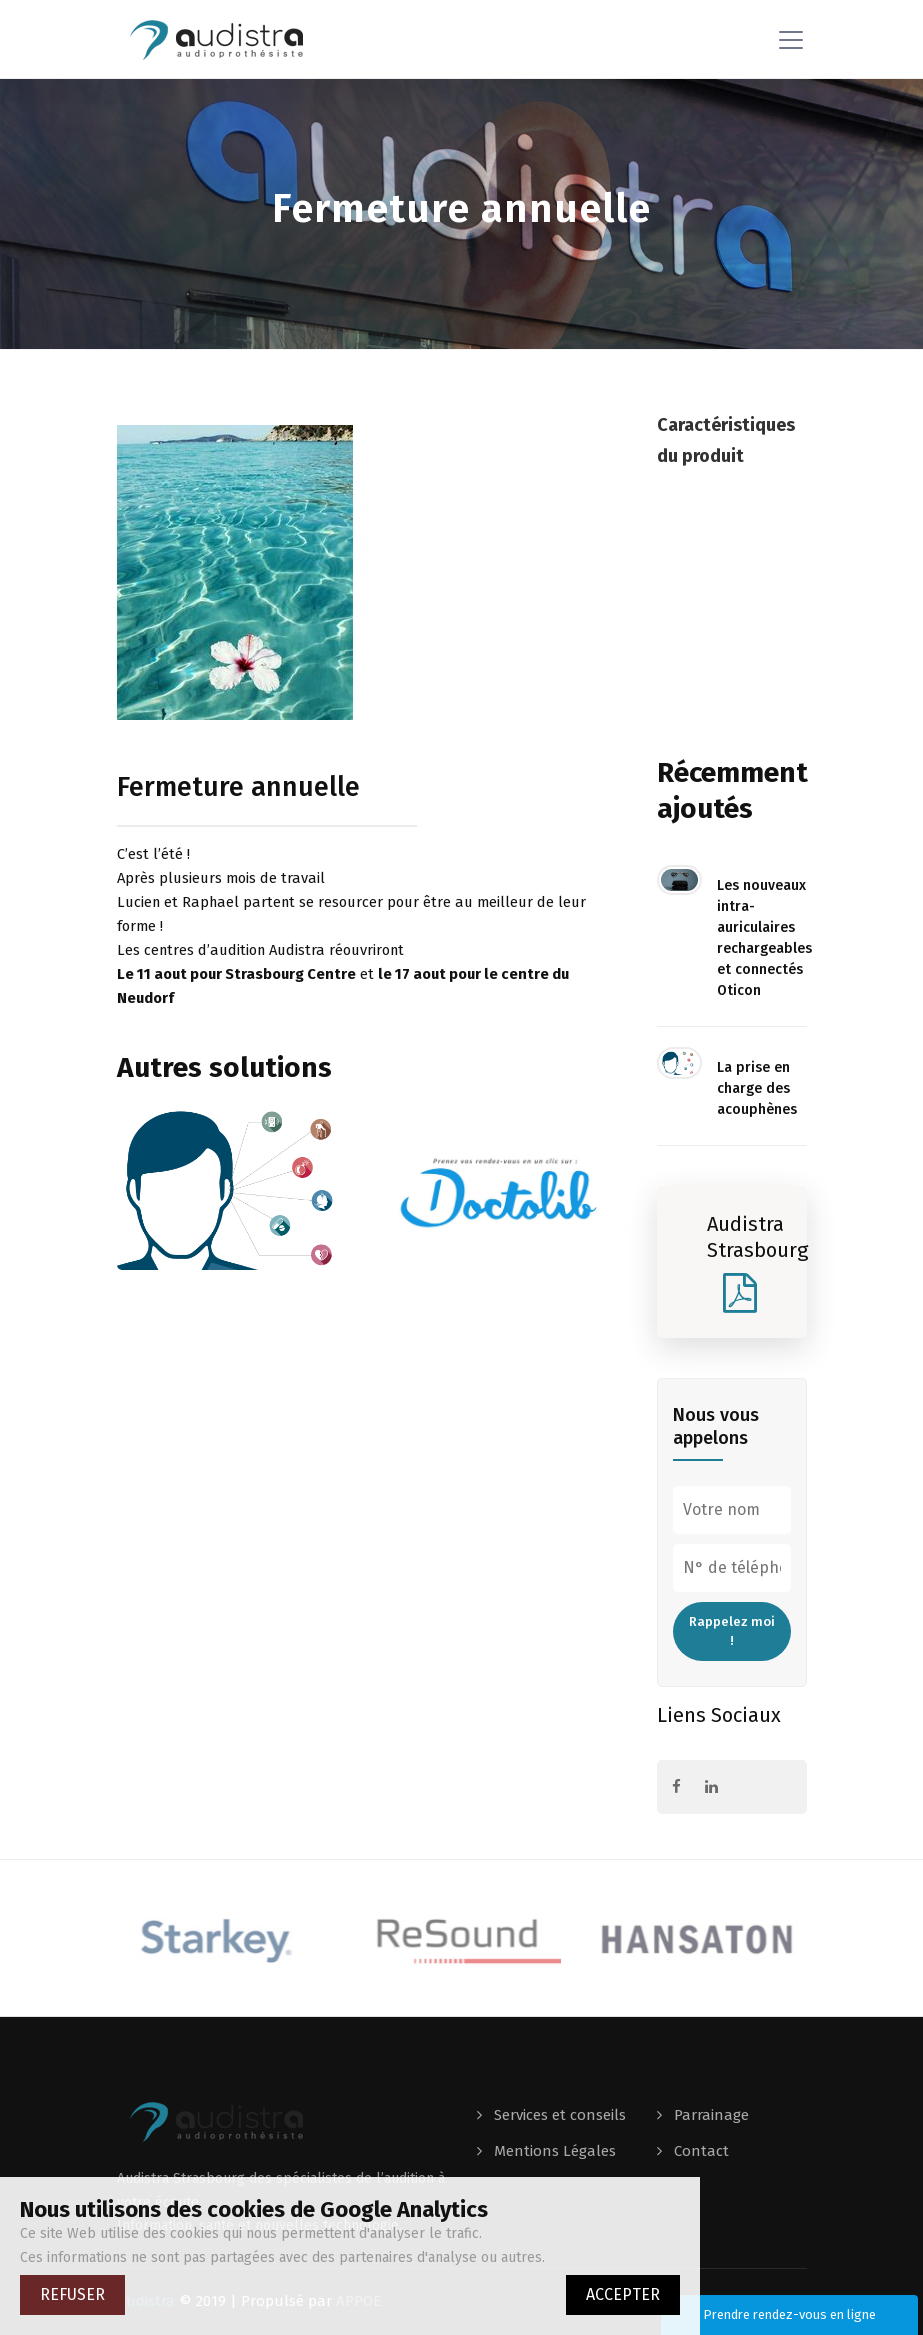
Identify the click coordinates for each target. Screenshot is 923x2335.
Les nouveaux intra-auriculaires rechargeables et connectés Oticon (762, 938)
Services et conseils (558, 2115)
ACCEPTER (623, 2294)
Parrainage (709, 2115)
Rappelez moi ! (732, 1631)
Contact (699, 2151)
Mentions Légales (553, 2151)
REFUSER (72, 2294)
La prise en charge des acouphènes (757, 1088)
